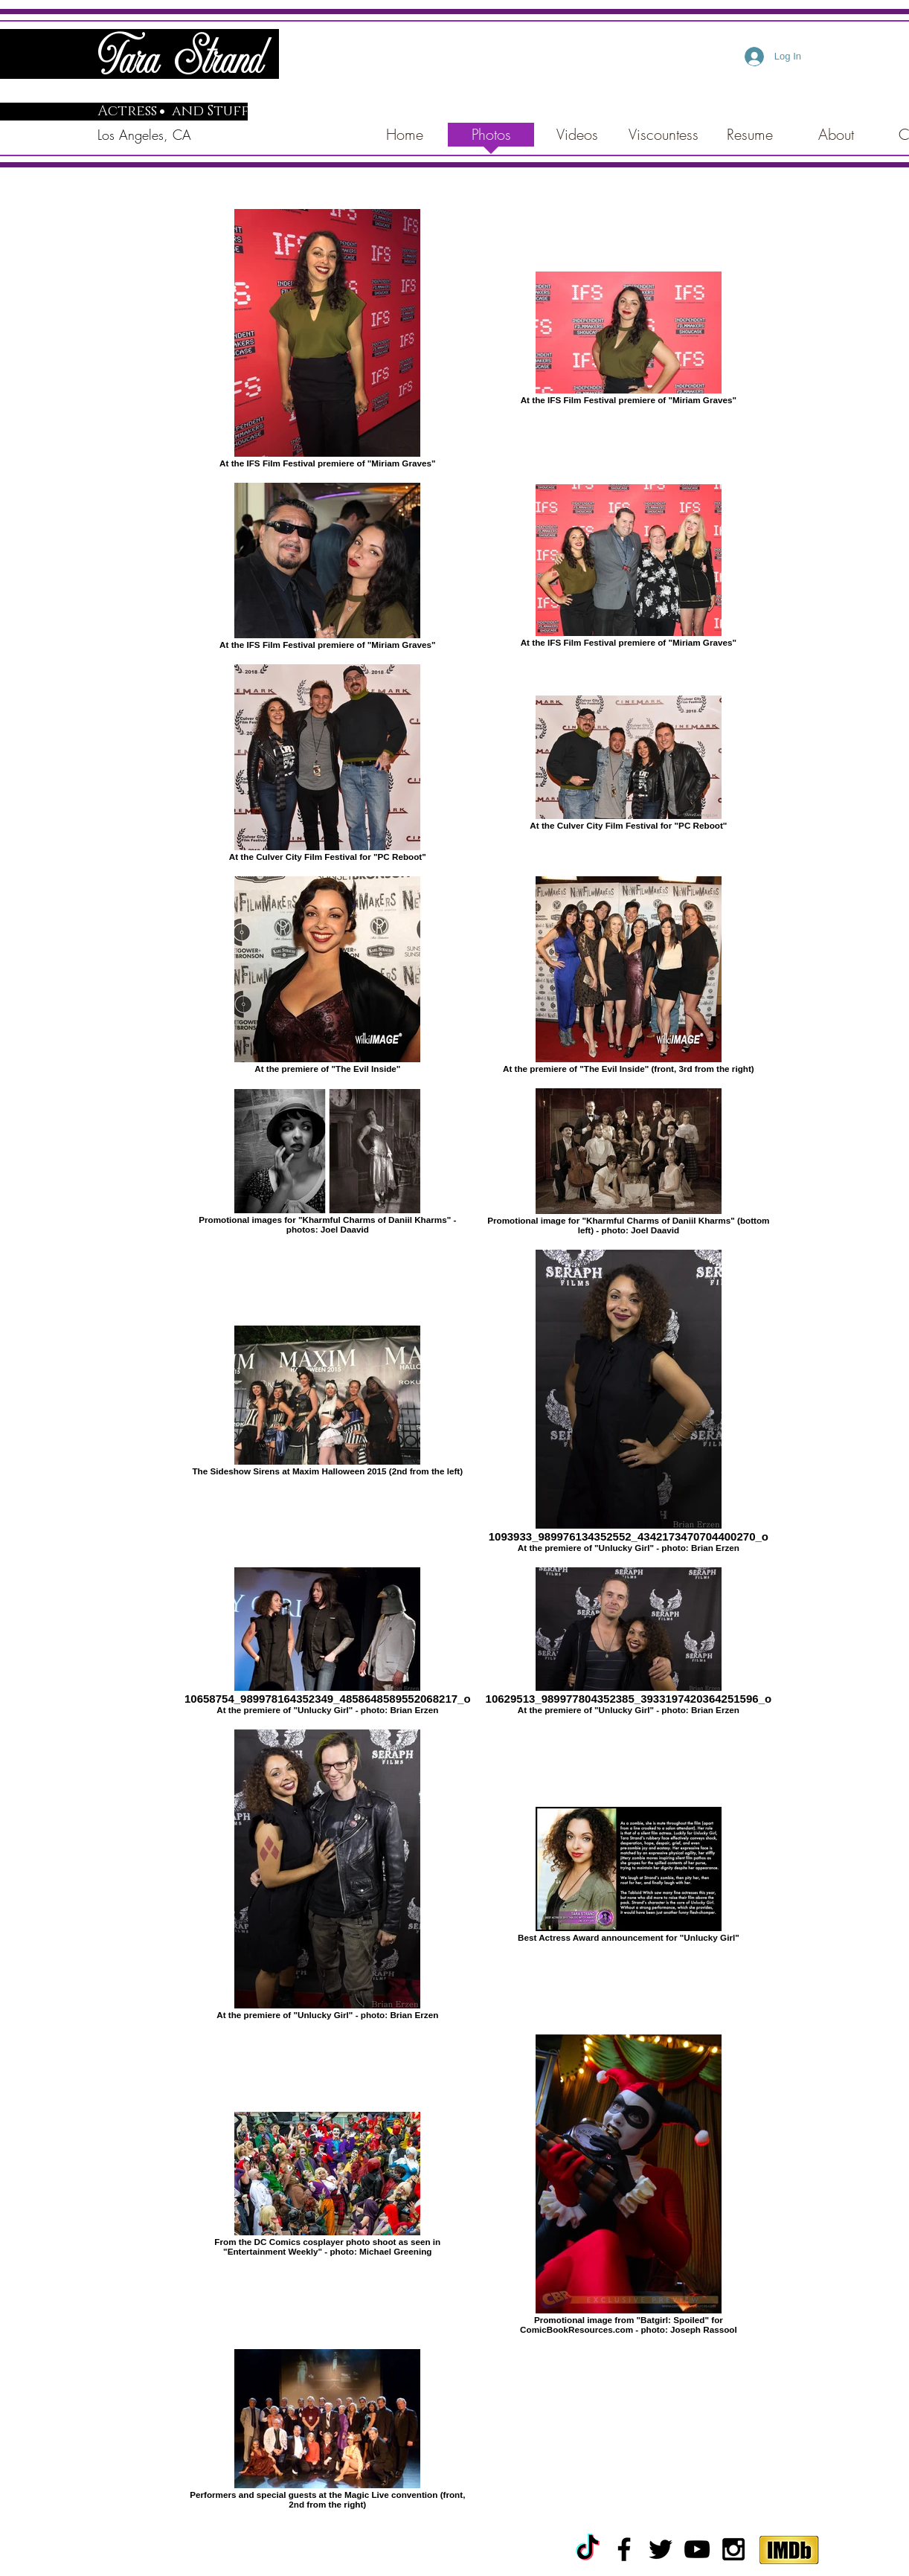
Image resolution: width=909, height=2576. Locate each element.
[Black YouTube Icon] (697, 2549)
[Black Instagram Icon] (733, 2549)
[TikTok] (587, 2549)
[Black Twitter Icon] (660, 2549)
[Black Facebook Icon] (624, 2549)
